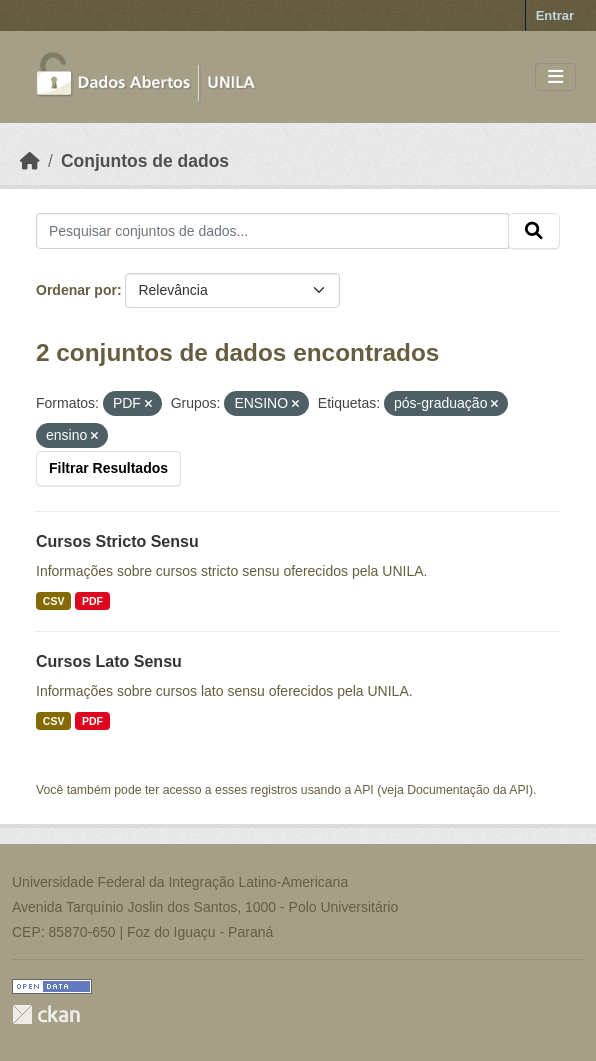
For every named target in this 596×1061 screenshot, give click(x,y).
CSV (54, 601)
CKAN (46, 1014)
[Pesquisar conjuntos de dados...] (272, 231)
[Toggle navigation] (555, 77)
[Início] (30, 161)
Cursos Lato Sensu (109, 661)
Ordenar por (76, 290)
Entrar (555, 15)
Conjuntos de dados (145, 161)
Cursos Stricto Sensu (117, 541)
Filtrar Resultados (108, 468)
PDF (92, 601)
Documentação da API (468, 790)
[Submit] (534, 231)
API (364, 790)
